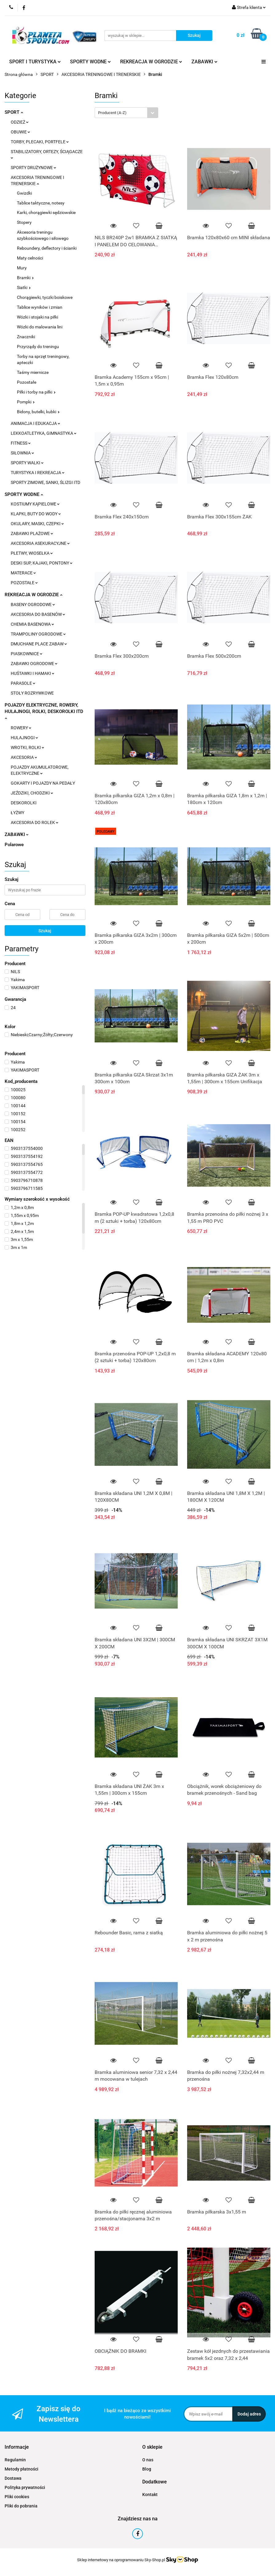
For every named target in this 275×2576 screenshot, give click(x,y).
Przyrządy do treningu (38, 346)
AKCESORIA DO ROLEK (34, 822)
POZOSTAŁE (24, 582)
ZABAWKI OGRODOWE (34, 663)
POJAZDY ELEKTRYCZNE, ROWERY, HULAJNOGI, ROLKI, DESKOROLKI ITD (44, 711)
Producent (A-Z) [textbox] (112, 112)
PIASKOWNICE (26, 653)
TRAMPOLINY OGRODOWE (38, 634)
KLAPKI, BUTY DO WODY (36, 513)
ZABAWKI (204, 62)
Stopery (24, 222)
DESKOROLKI (24, 802)
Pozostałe (26, 382)
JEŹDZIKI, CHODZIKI (32, 793)
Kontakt (150, 2494)
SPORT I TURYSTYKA (35, 62)
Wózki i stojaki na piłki (37, 317)
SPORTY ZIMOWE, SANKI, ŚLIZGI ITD (45, 482)
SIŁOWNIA (22, 452)
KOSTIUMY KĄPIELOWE (35, 503)
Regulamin (15, 2459)
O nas (147, 2459)
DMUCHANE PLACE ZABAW (39, 643)
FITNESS (21, 443)
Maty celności (30, 258)
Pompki (26, 401)
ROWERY (21, 727)
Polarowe (14, 844)
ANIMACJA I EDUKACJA (35, 423)
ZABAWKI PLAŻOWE (32, 533)
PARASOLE (23, 683)
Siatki (24, 287)
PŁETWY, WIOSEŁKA (32, 553)
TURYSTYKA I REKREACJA (38, 472)
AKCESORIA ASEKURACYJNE (40, 543)
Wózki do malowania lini (39, 326)
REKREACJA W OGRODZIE (151, 62)
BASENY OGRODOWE (33, 604)
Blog (146, 2469)
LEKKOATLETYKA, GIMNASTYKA (44, 433)
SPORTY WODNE (90, 62)
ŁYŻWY (17, 812)
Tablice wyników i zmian (39, 307)
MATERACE (23, 572)
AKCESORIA (24, 757)
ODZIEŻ (20, 122)
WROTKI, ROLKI (27, 747)
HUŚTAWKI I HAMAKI (32, 673)
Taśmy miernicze (33, 372)
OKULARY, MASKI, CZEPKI (37, 523)
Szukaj (44, 930)
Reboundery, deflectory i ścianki (47, 248)
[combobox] (126, 112)
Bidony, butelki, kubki (38, 411)
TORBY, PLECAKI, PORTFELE (40, 141)
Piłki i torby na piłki (36, 392)
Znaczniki (26, 336)
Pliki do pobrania (21, 2505)
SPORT (14, 112)
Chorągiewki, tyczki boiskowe (45, 297)
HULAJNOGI (24, 737)
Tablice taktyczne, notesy (41, 202)
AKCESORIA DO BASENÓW (38, 614)
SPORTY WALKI (27, 462)
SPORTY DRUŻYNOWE (33, 167)
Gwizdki (24, 193)
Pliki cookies (17, 2496)
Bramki (25, 277)
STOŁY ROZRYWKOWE (32, 693)
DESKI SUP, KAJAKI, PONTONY (42, 563)
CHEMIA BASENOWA (32, 624)
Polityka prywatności (25, 2487)
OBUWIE (20, 131)
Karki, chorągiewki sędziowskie (46, 212)
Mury (22, 267)
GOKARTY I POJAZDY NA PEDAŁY (43, 783)
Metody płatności (21, 2469)
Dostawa (13, 2478)
